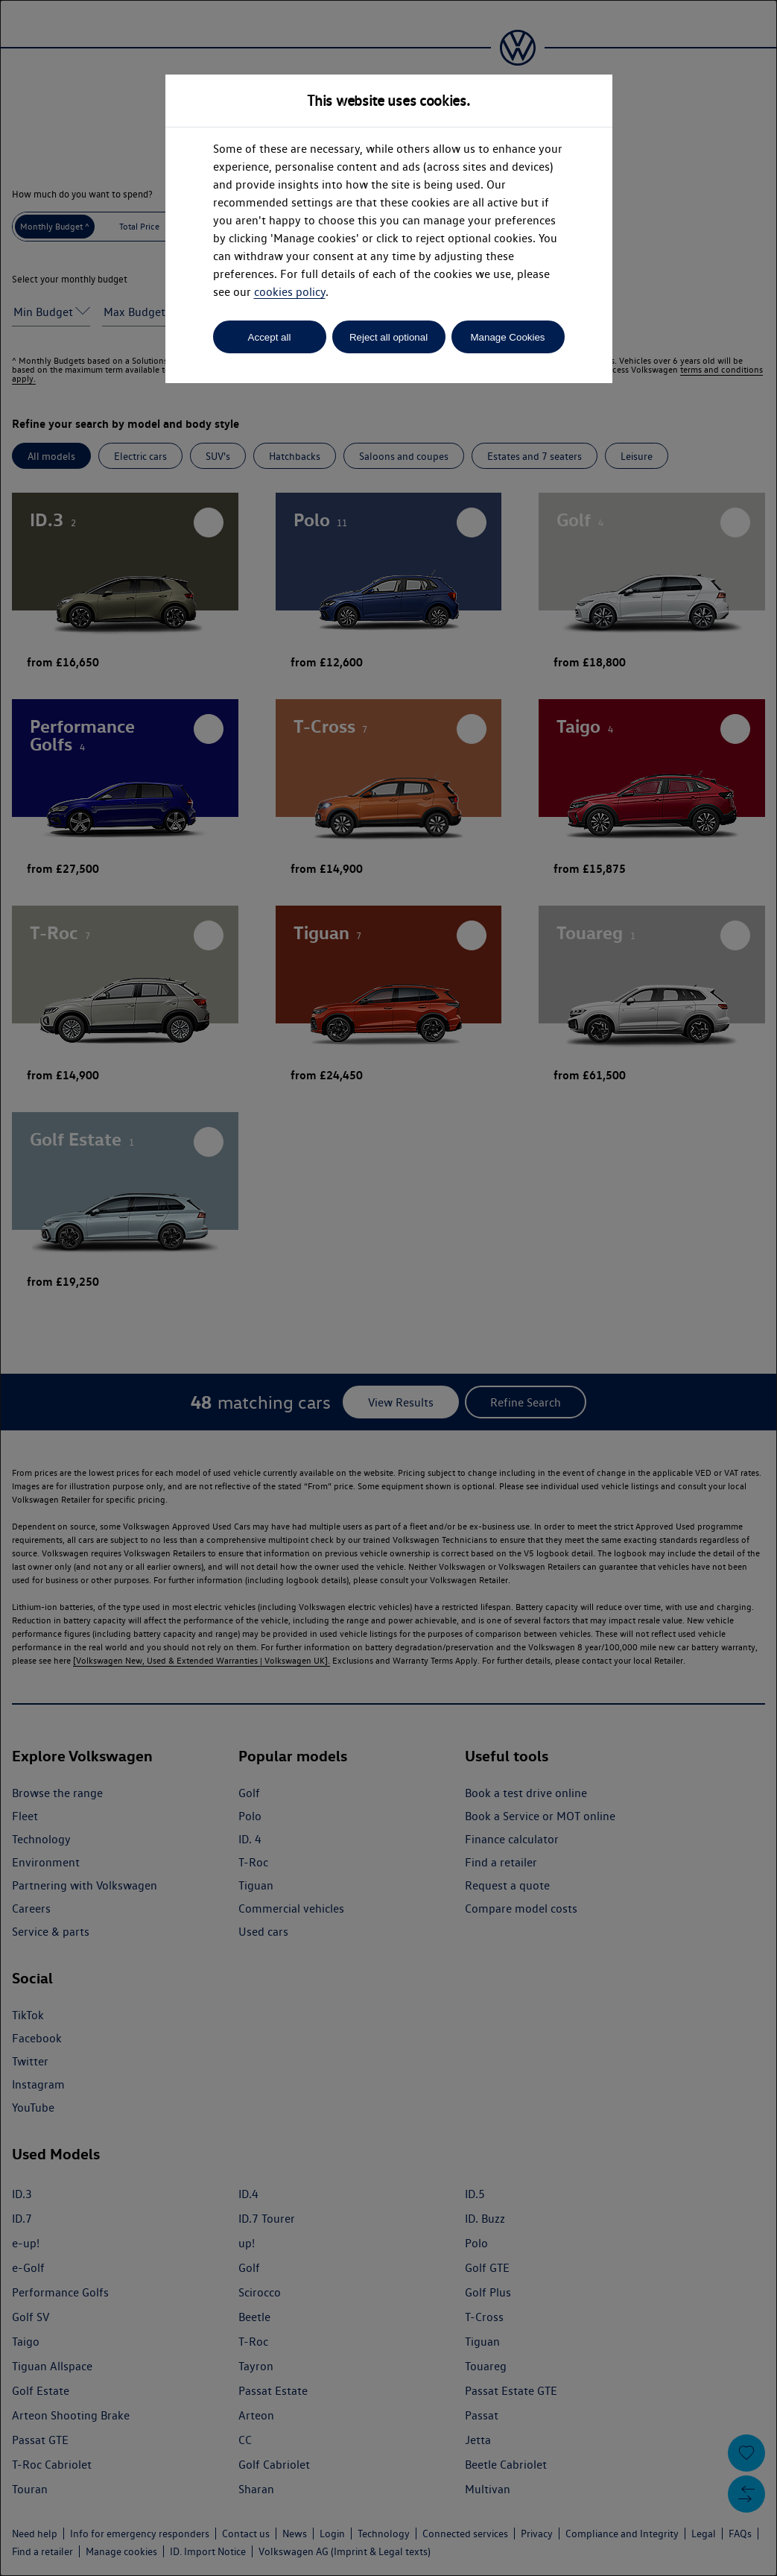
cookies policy (290, 292)
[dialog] (388, 1288)
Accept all (269, 337)
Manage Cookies (507, 337)
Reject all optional (388, 337)
